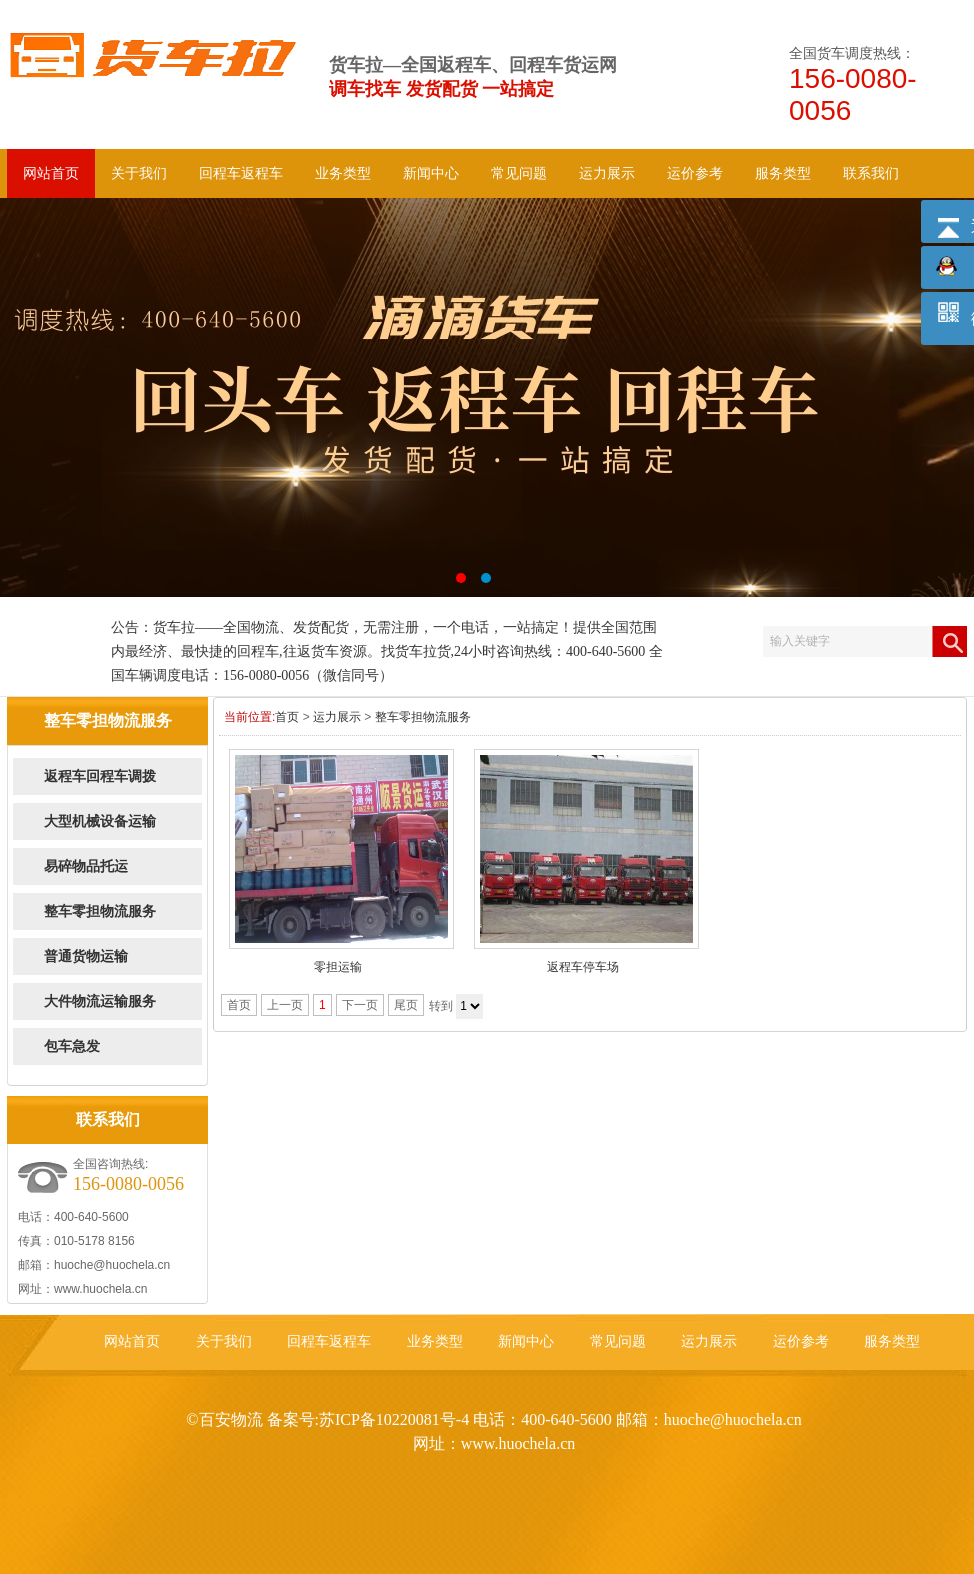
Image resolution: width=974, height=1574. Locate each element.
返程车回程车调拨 (100, 776)
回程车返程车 (241, 173)
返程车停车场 (583, 967)
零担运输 (338, 967)
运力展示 (607, 173)
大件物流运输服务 (100, 1001)
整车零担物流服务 (100, 911)
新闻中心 (431, 173)
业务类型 (343, 173)
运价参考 (695, 173)
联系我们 (871, 173)
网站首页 (51, 173)
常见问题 (519, 173)
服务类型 (783, 173)
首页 (287, 717)
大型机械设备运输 (100, 821)
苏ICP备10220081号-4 (394, 1419)
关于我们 (139, 173)
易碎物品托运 (86, 866)
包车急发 (72, 1046)
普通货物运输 (86, 956)
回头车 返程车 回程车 (487, 397)
